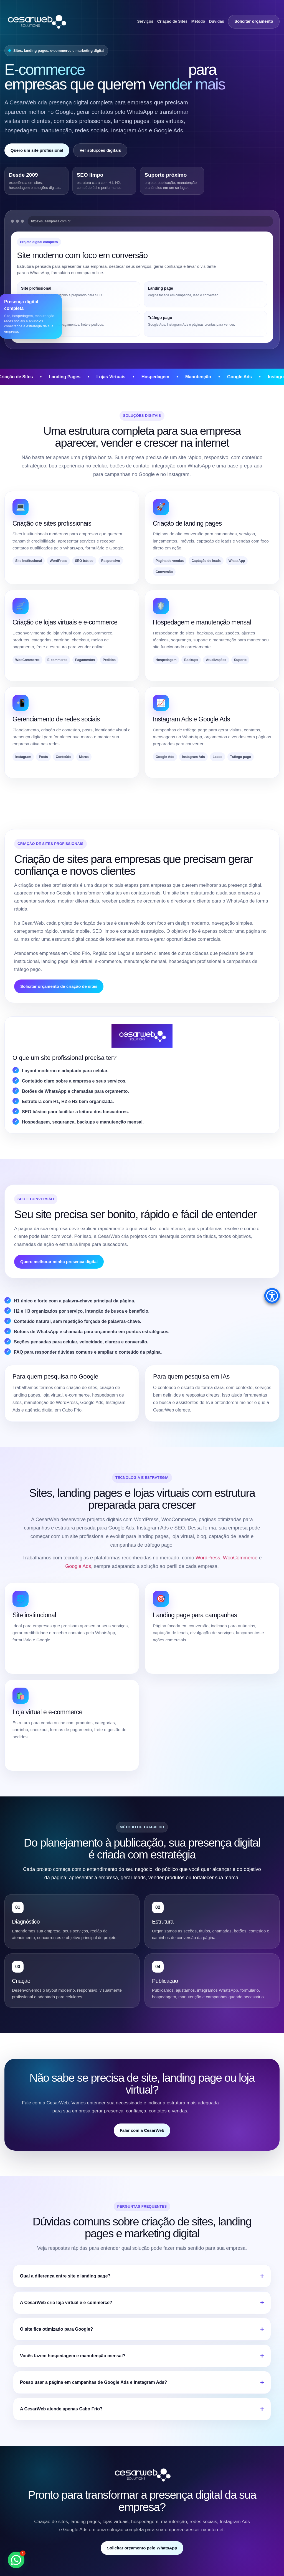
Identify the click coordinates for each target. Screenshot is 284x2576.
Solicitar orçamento (253, 21)
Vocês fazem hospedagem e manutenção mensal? (72, 2355)
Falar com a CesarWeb (142, 2130)
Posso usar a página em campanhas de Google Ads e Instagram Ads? (93, 2382)
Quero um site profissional (37, 150)
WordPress (208, 1557)
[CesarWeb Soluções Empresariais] (36, 21)
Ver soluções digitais (100, 150)
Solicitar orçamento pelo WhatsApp (142, 2548)
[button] (16, 2560)
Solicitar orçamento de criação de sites (58, 986)
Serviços (145, 21)
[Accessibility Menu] (272, 1296)
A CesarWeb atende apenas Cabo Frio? (61, 2409)
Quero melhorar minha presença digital (59, 1261)
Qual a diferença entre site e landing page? (65, 2276)
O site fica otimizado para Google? (56, 2329)
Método (198, 21)
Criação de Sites (172, 21)
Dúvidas (216, 21)
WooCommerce (240, 1557)
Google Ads (78, 1566)
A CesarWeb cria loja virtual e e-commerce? (66, 2302)
